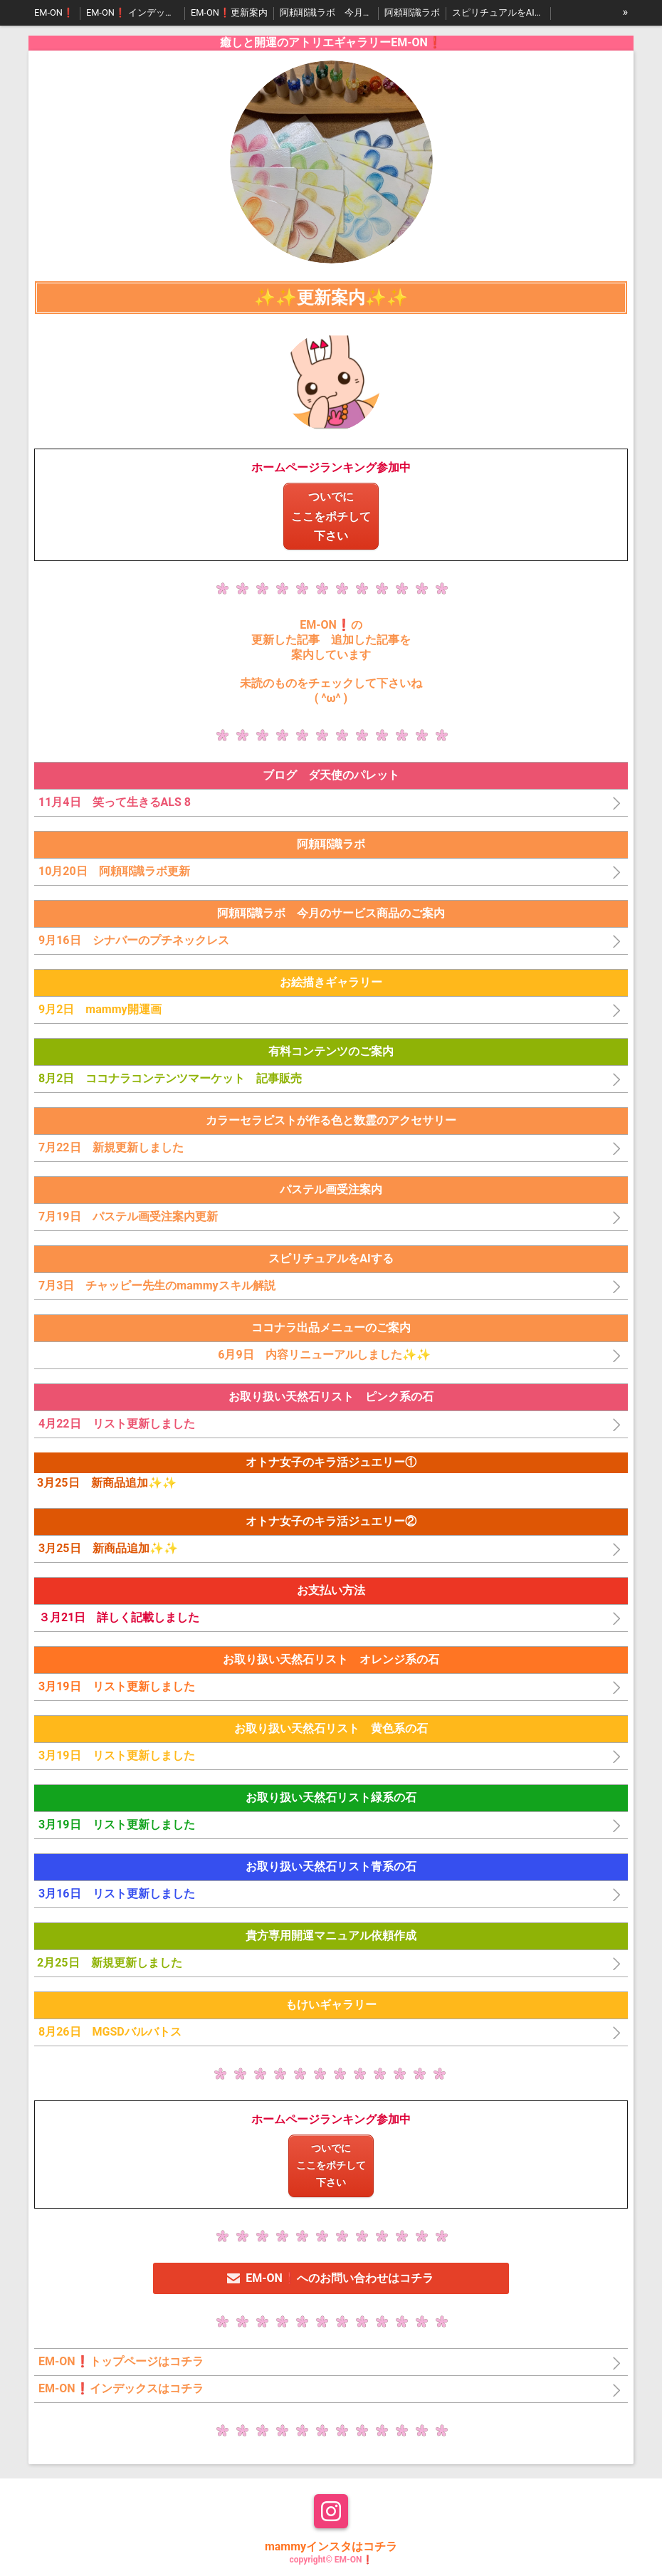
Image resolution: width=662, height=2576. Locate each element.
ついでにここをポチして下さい (331, 516)
